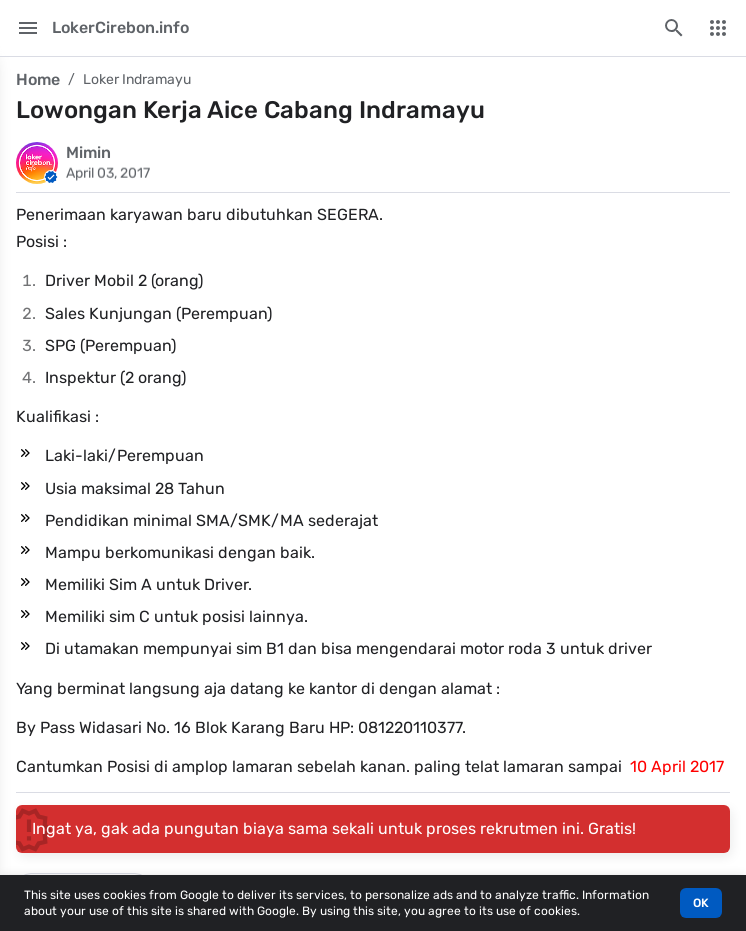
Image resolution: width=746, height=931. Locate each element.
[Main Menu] (28, 28)
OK (701, 903)
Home (38, 79)
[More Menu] (718, 28)
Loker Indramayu (137, 79)
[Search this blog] (674, 28)
